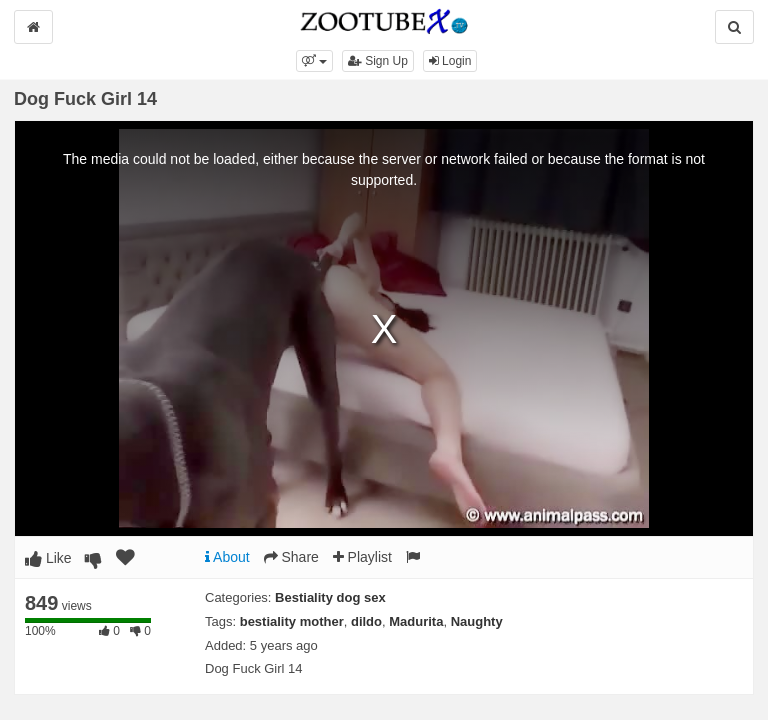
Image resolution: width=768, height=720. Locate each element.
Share (291, 557)
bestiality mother (292, 621)
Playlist (362, 557)
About (227, 557)
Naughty (477, 621)
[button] (314, 61)
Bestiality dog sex (330, 597)
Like (48, 558)
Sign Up (378, 61)
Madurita (416, 621)
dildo (366, 621)
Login (450, 61)
